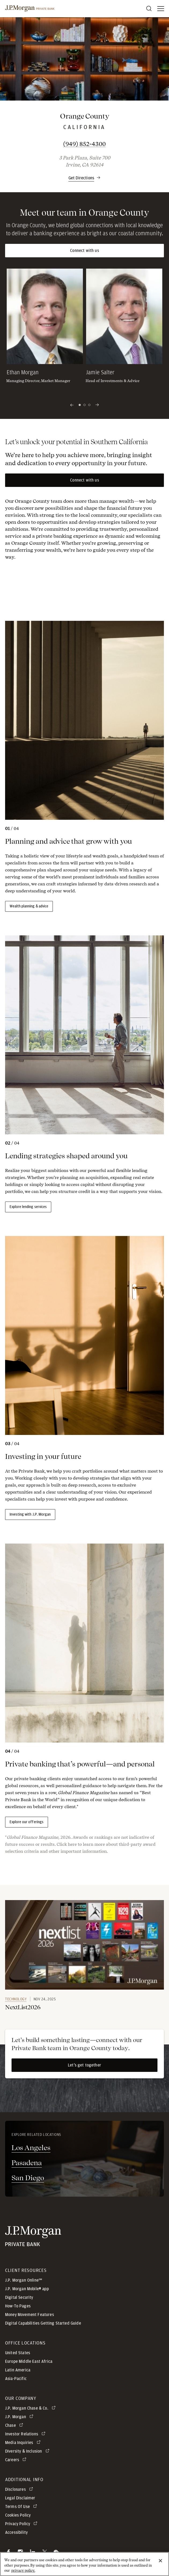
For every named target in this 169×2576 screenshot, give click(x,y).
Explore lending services (28, 1207)
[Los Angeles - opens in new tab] (84, 2148)
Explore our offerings (26, 1822)
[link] (84, 1945)
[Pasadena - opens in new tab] (84, 2163)
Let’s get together (84, 2065)
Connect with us (84, 480)
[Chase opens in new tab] (15, 2425)
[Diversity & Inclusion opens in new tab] (28, 2451)
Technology (16, 1999)
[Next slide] (97, 405)
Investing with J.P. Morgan (30, 1514)
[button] (84, 174)
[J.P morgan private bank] (29, 8)
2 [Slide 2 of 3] (84, 405)
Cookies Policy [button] (18, 2515)
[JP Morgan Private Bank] (33, 2236)
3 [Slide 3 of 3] (89, 405)
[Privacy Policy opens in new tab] (22, 2524)
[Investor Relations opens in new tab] (26, 2434)
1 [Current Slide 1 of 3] (79, 405)
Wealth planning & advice (29, 906)
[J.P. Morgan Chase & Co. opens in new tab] (31, 2408)
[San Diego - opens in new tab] (84, 2178)
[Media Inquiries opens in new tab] (23, 2442)
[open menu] (160, 8)
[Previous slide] (72, 405)
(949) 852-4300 (107, 143)
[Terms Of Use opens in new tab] (22, 2506)
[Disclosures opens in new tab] (20, 2489)
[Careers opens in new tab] (16, 2460)
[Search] (149, 8)
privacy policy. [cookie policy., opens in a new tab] (23, 2571)
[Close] (160, 2561)
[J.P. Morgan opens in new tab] (20, 2417)
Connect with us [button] (84, 250)
